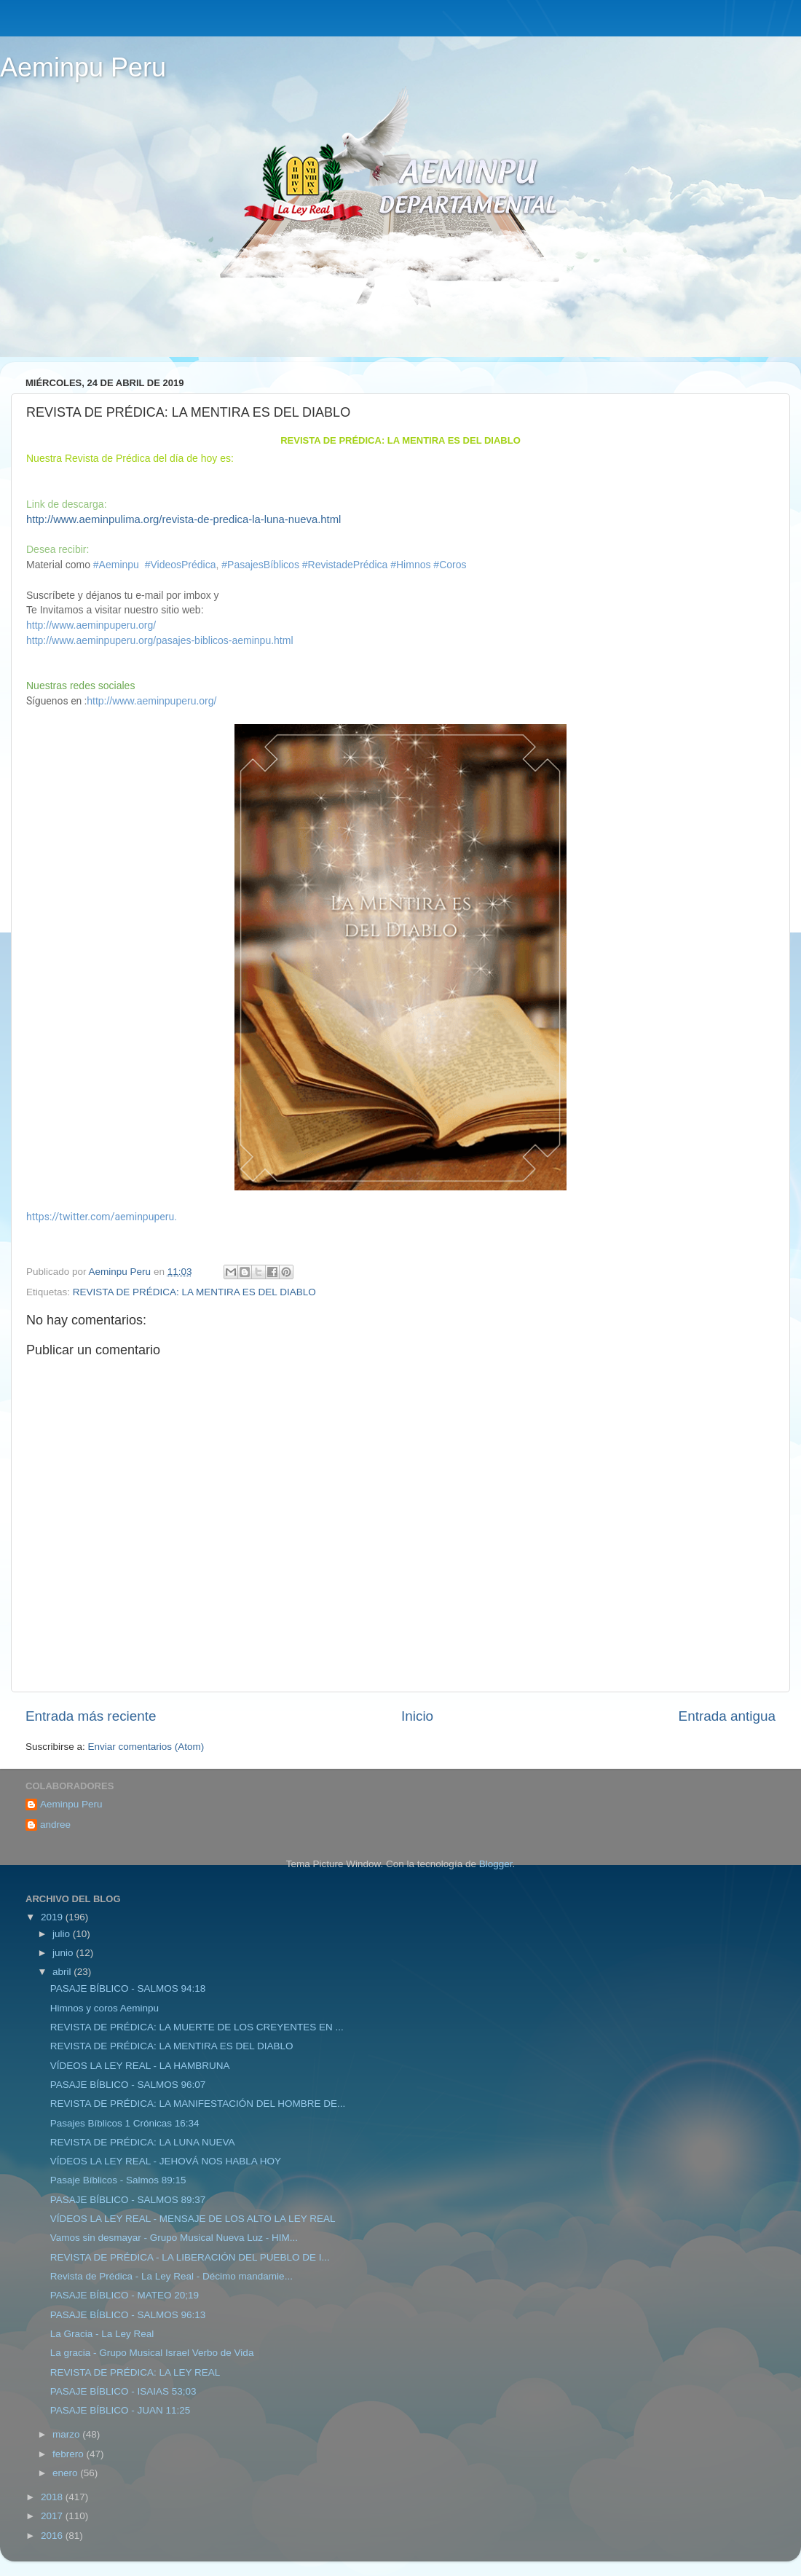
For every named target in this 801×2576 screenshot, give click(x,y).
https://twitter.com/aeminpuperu (100, 1216)
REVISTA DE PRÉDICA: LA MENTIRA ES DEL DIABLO (194, 1292)
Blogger (496, 1863)
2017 (53, 2515)
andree (55, 1824)
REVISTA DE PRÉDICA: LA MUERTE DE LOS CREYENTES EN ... (197, 2027)
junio (64, 1952)
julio (62, 1933)
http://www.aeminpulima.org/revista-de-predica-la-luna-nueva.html (183, 519)
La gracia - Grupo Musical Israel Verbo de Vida (152, 2352)
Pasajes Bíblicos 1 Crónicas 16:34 (125, 2123)
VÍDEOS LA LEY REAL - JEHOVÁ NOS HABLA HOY (165, 2161)
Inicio (417, 1716)
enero (66, 2472)
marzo (67, 2434)
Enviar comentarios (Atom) (146, 1746)
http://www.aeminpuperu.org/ (91, 625)
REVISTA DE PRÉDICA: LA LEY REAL (135, 2372)
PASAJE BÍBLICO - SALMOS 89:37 (128, 2199)
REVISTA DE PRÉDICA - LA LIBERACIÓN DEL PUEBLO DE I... (190, 2257)
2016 (53, 2535)
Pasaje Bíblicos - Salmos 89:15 (118, 2180)
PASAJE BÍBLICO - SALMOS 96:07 (128, 2084)
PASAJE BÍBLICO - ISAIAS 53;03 (123, 2391)
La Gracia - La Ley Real (102, 2333)
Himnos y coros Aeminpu (104, 2008)
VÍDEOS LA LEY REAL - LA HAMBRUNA (140, 2065)
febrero (69, 2454)
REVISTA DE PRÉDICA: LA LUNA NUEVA (142, 2142)
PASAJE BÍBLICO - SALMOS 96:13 (128, 2314)
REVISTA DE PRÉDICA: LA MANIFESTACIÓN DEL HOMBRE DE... (198, 2103)
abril (63, 1971)
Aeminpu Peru (83, 67)
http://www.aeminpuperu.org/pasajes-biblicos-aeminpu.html (159, 640)
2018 (53, 2496)
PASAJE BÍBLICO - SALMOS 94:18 (128, 1988)
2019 (53, 1917)
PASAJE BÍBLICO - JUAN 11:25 (120, 2410)
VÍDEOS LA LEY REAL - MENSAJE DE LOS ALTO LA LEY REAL (193, 2218)
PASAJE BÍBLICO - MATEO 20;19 (124, 2295)
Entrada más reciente (91, 1716)
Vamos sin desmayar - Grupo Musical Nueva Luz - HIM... (174, 2237)
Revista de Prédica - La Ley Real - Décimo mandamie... (171, 2276)
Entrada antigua (727, 1716)
